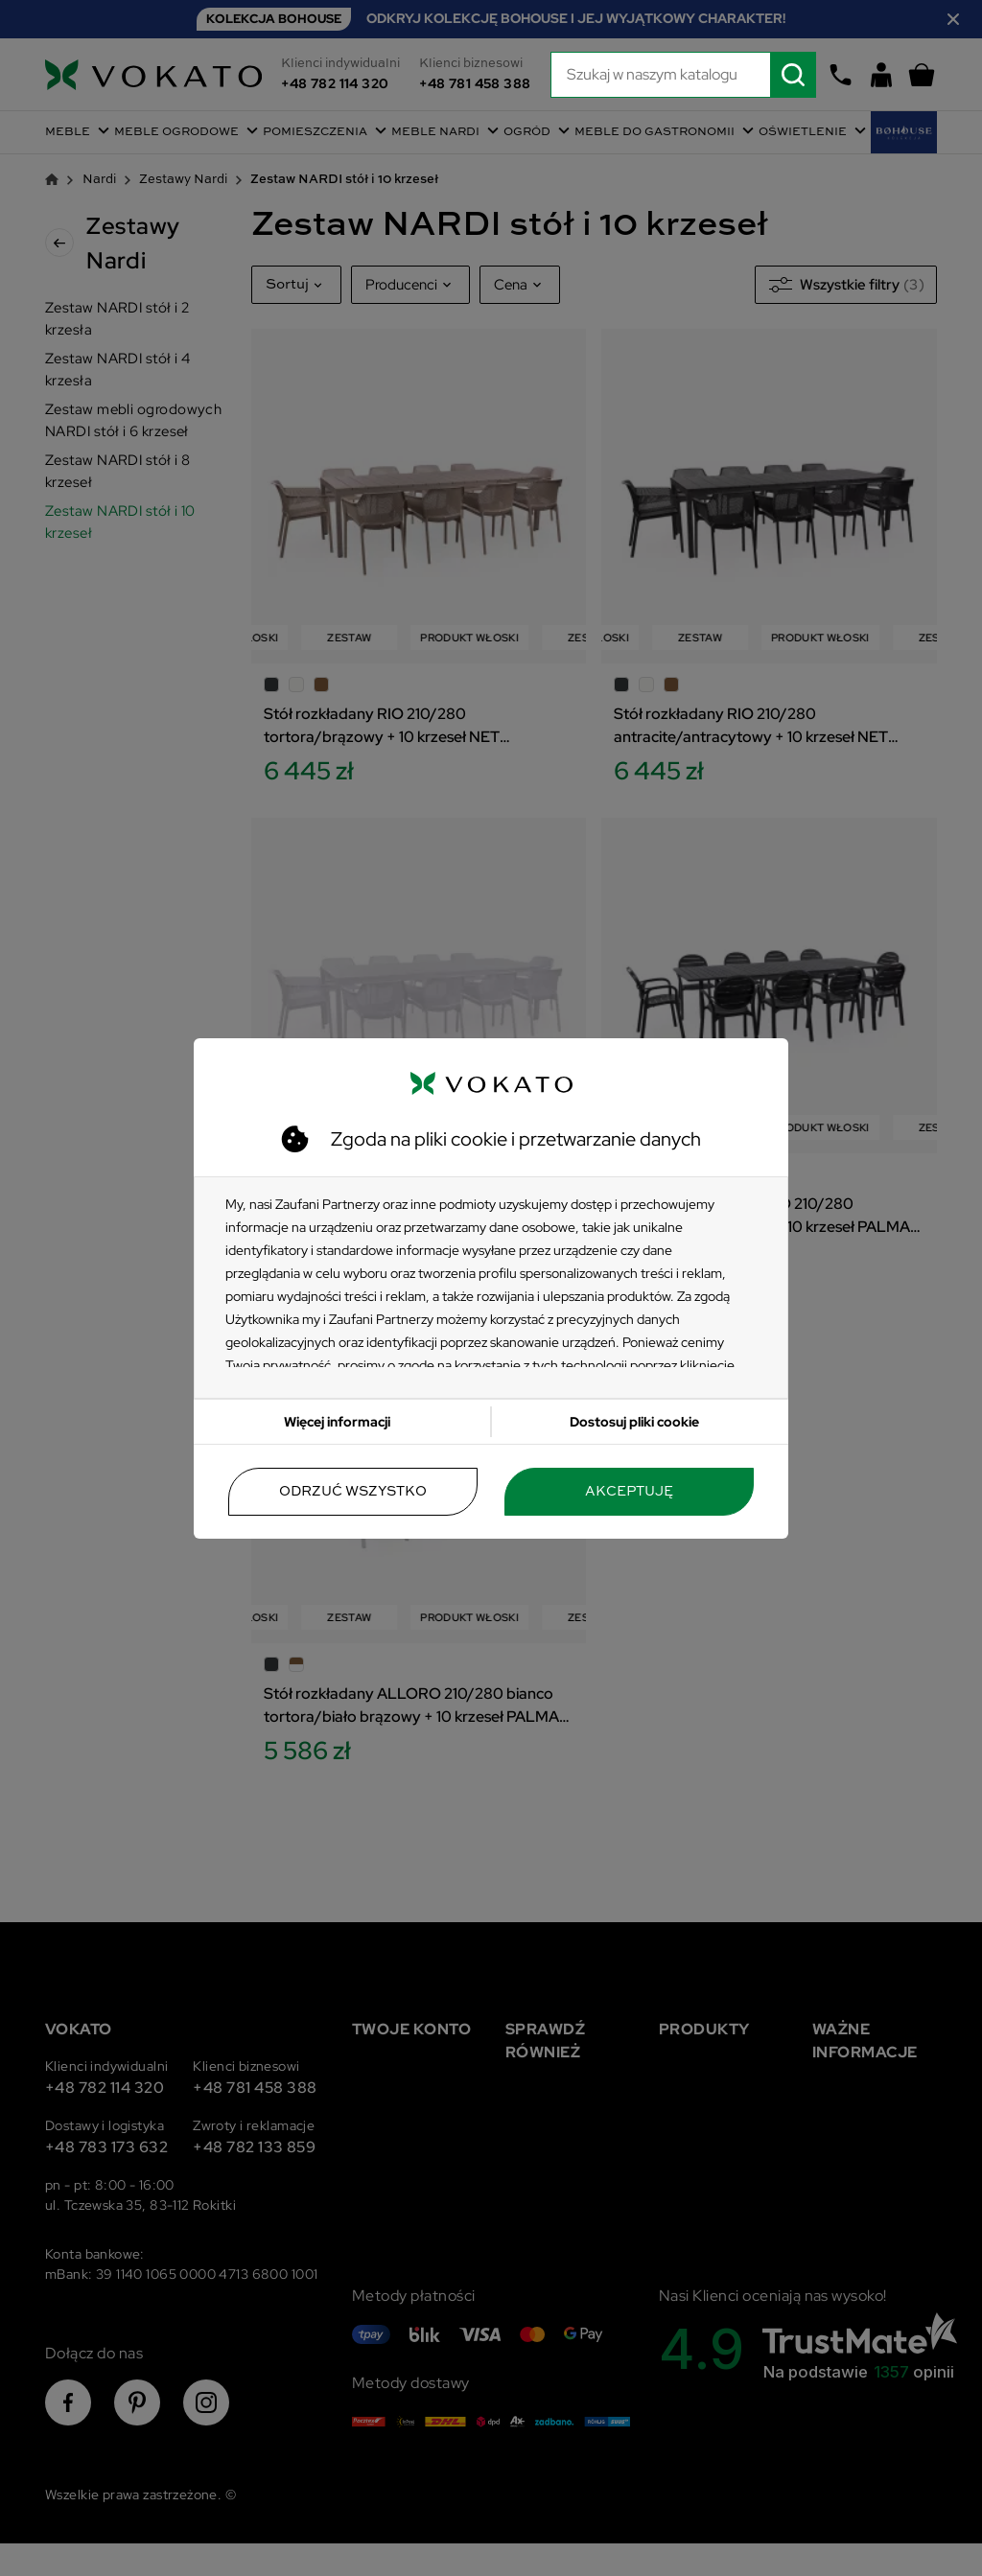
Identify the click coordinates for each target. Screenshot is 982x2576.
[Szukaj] (683, 75)
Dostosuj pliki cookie (634, 1421)
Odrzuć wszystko (353, 1491)
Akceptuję (629, 1491)
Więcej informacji (337, 1421)
